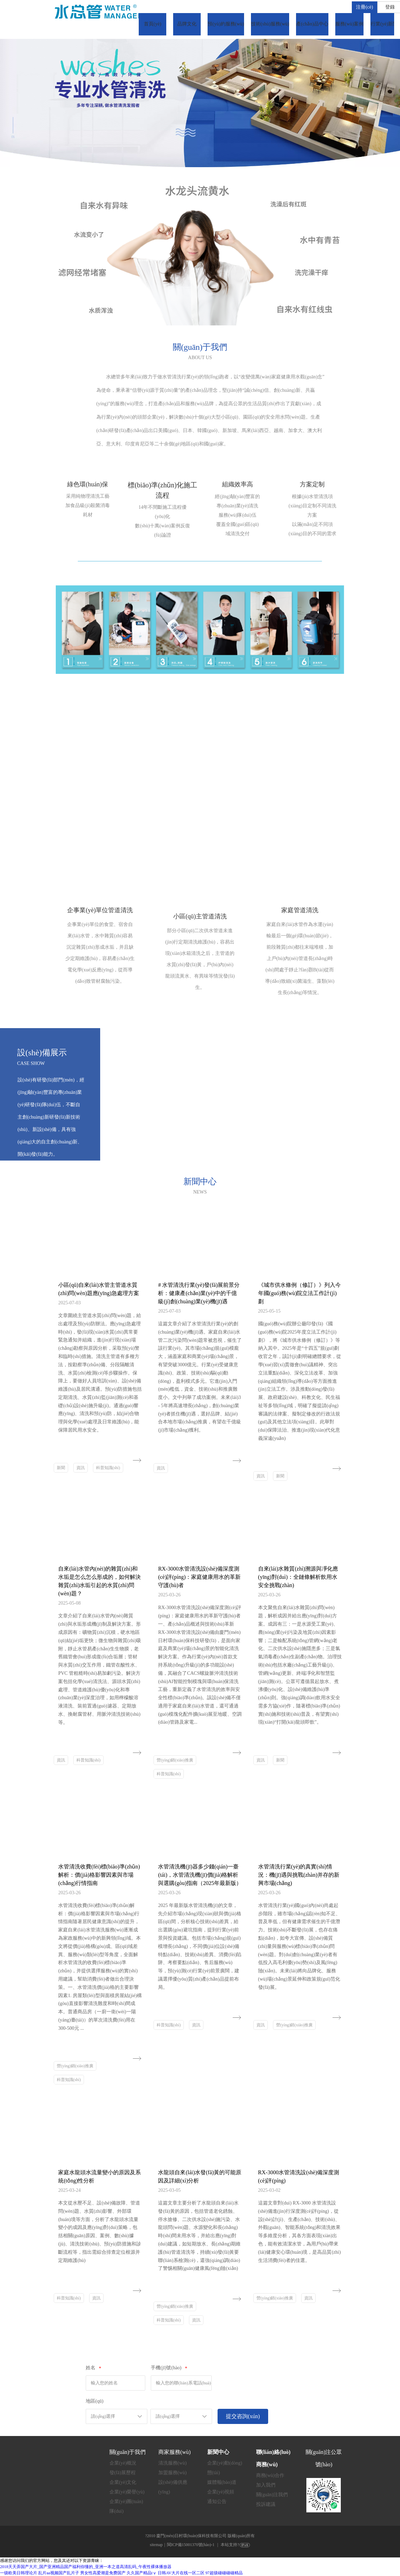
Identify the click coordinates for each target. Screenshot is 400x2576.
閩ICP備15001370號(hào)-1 (190, 2544)
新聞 (61, 1467)
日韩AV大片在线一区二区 (181, 2572)
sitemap (156, 2544)
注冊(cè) (364, 7)
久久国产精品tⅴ (142, 2572)
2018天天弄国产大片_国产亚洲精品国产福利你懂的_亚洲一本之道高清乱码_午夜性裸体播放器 (85, 2566)
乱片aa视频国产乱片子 (58, 2572)
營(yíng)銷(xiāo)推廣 (175, 1760)
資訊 (80, 1467)
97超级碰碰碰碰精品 (224, 2572)
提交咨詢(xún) (243, 2416)
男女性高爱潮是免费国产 (103, 2572)
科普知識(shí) (108, 1467)
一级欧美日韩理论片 (18, 2572)
